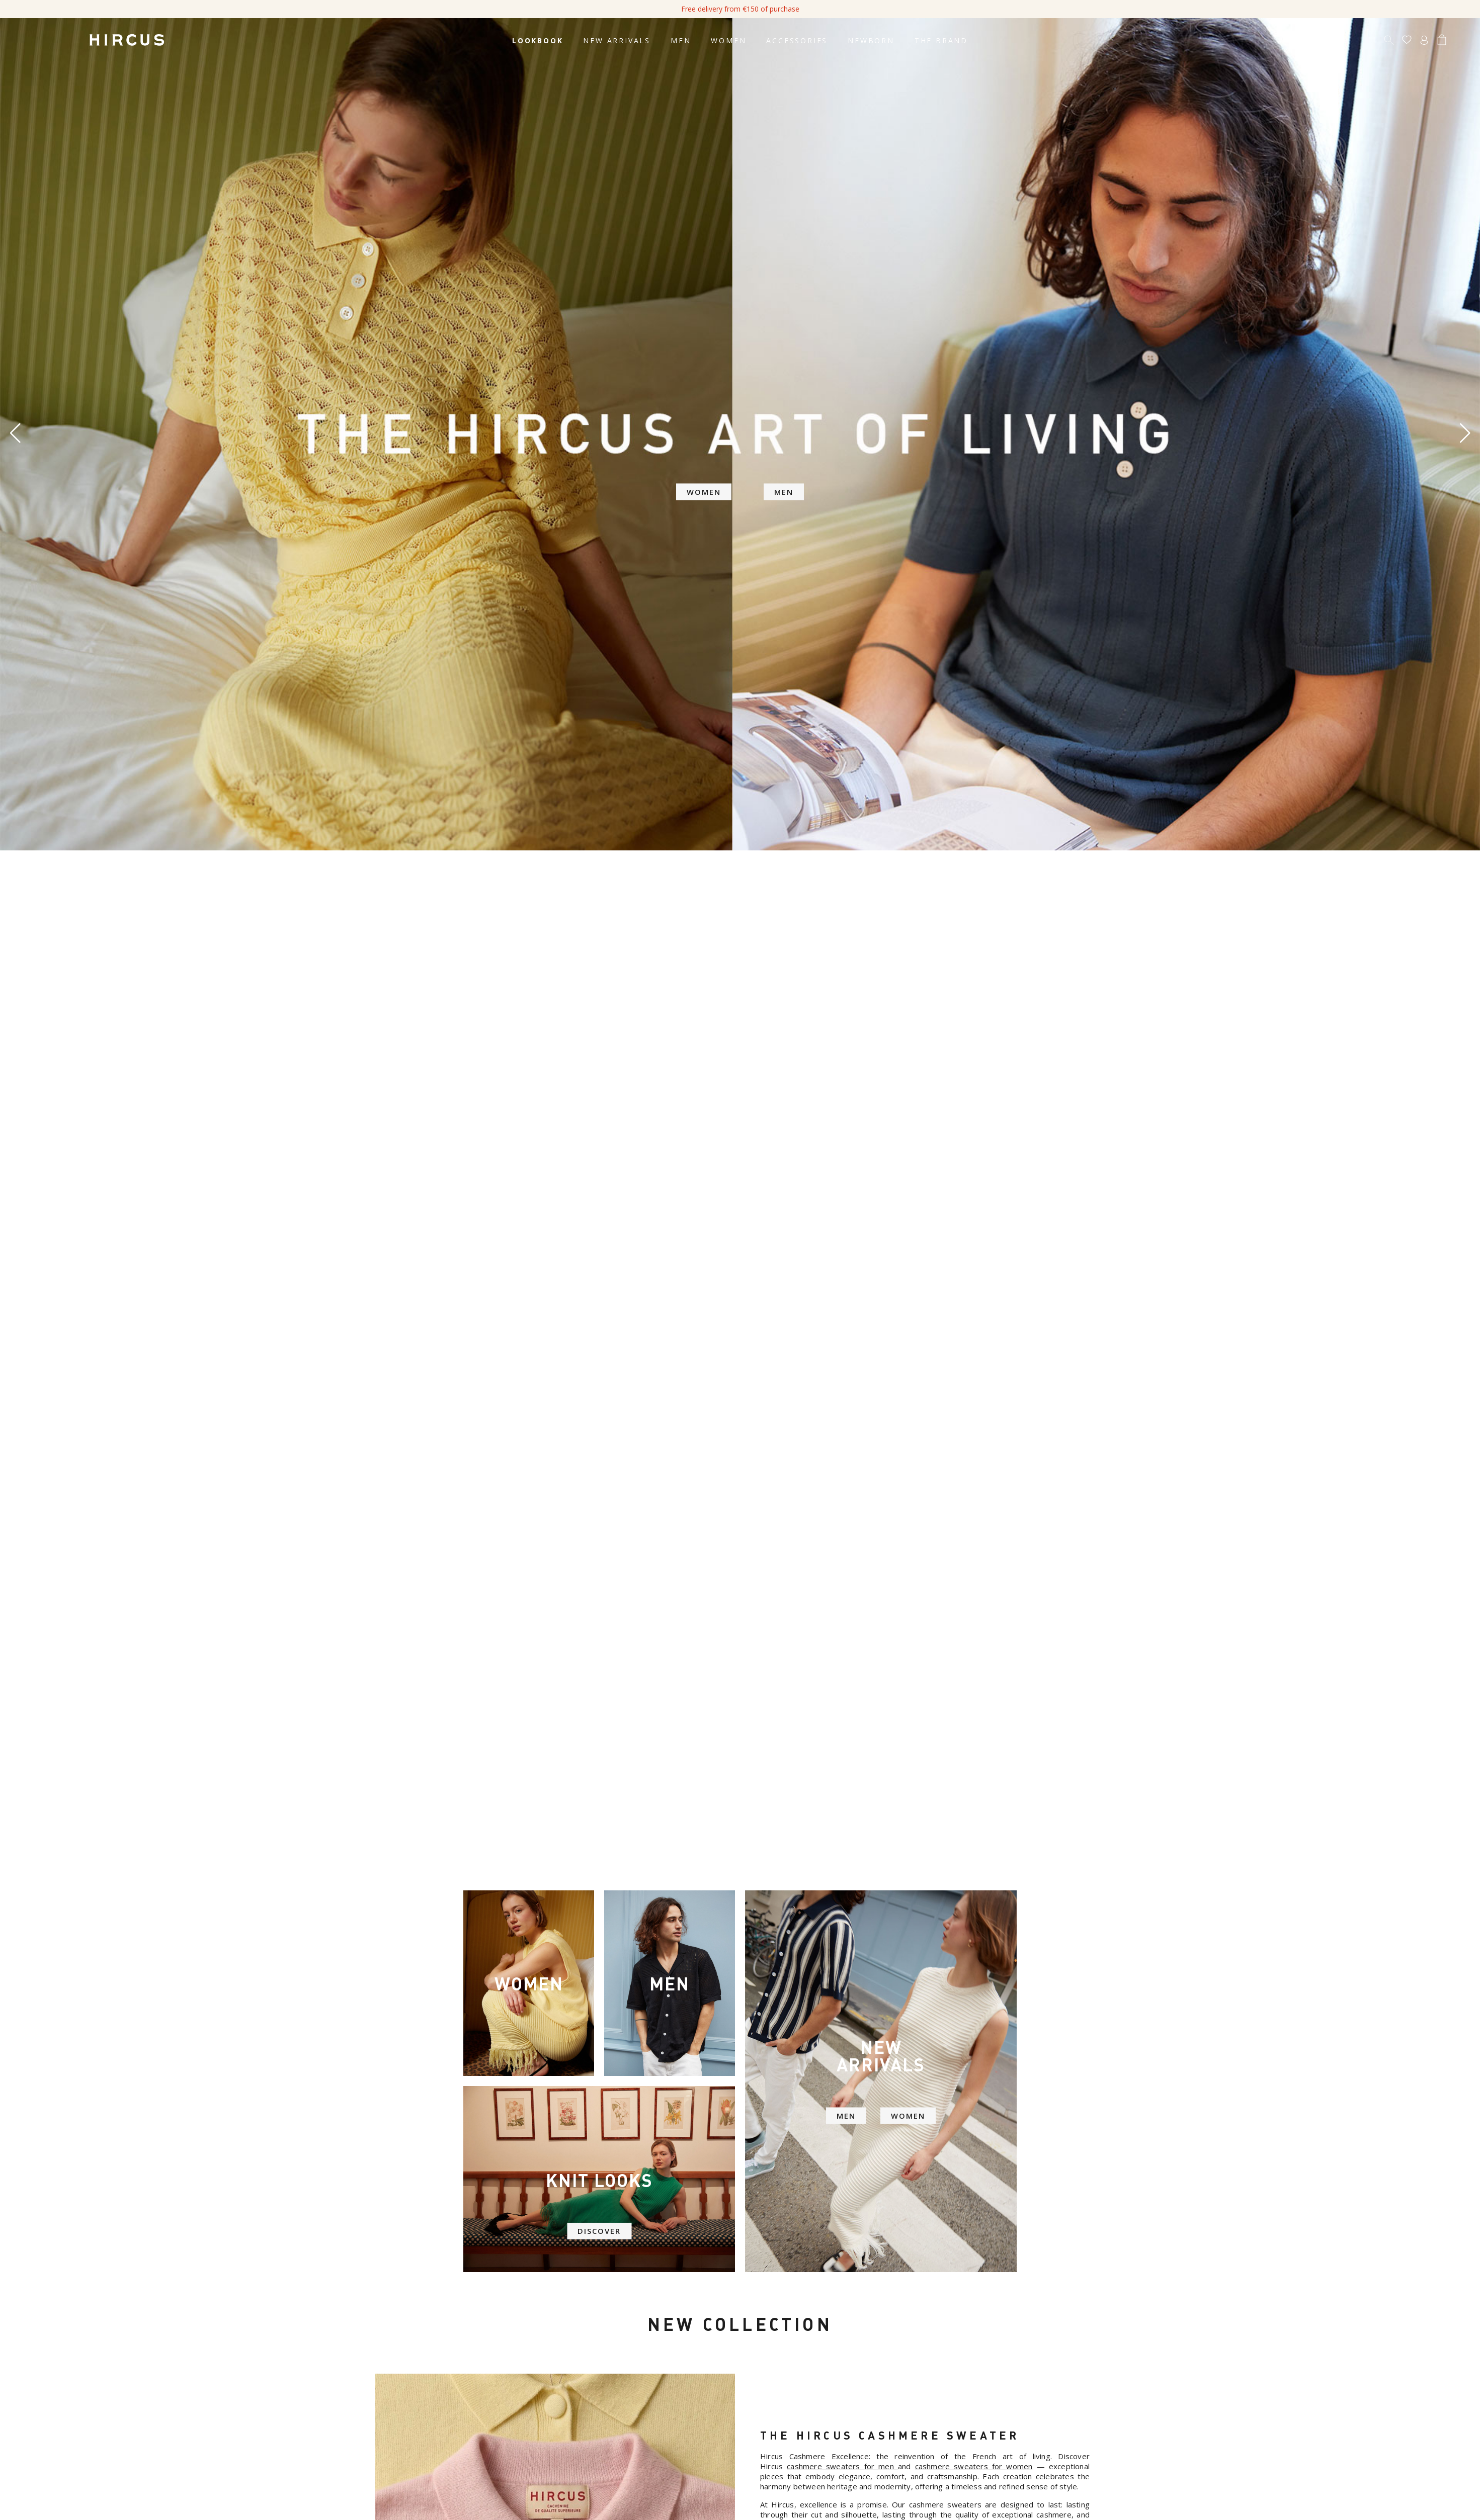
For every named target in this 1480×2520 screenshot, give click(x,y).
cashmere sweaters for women (974, 2466)
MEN (844, 2118)
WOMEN (909, 2118)
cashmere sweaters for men (840, 2466)
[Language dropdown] (1459, 41)
